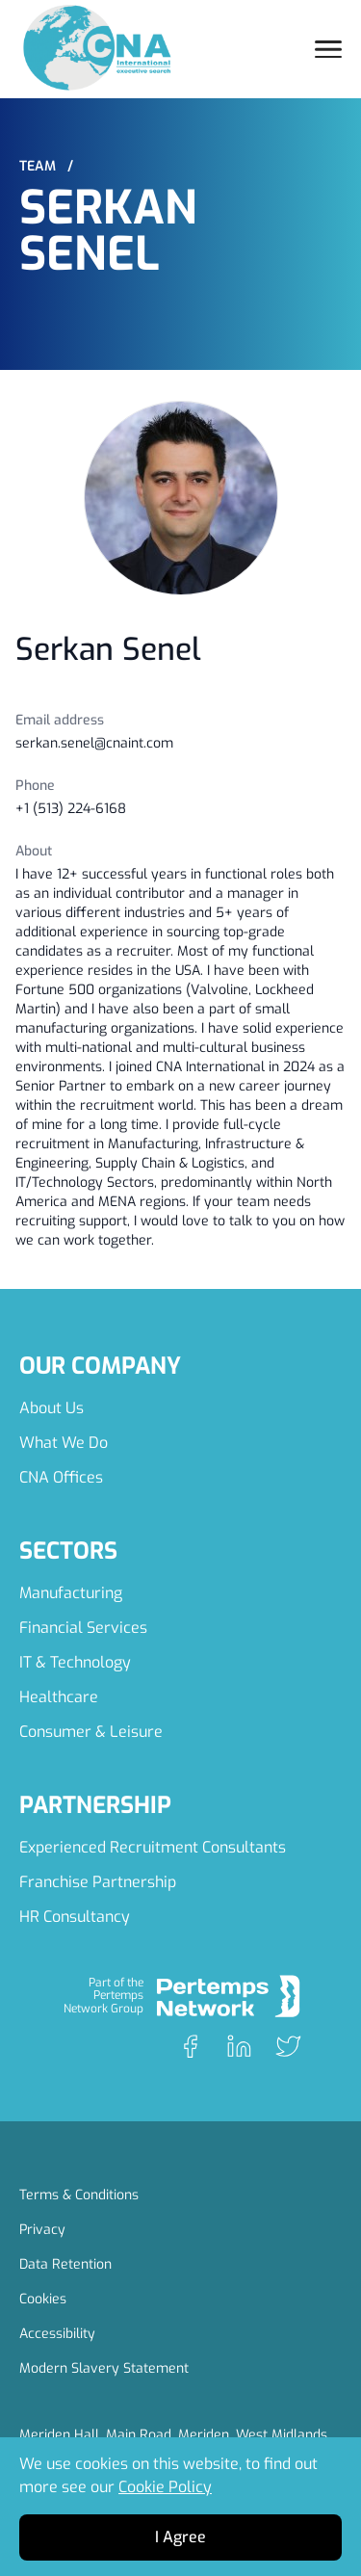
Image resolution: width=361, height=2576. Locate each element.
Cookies (42, 2299)
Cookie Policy (165, 2487)
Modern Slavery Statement (104, 2368)
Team (46, 166)
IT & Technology (75, 1662)
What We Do (63, 1443)
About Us (51, 1408)
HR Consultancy (74, 1916)
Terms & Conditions (79, 2195)
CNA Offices (61, 1477)
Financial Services (83, 1627)
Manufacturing (70, 1593)
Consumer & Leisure (91, 1732)
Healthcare (58, 1697)
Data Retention (65, 2264)
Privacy (42, 2230)
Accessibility (57, 2334)
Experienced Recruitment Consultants (152, 1847)
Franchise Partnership (97, 1882)
